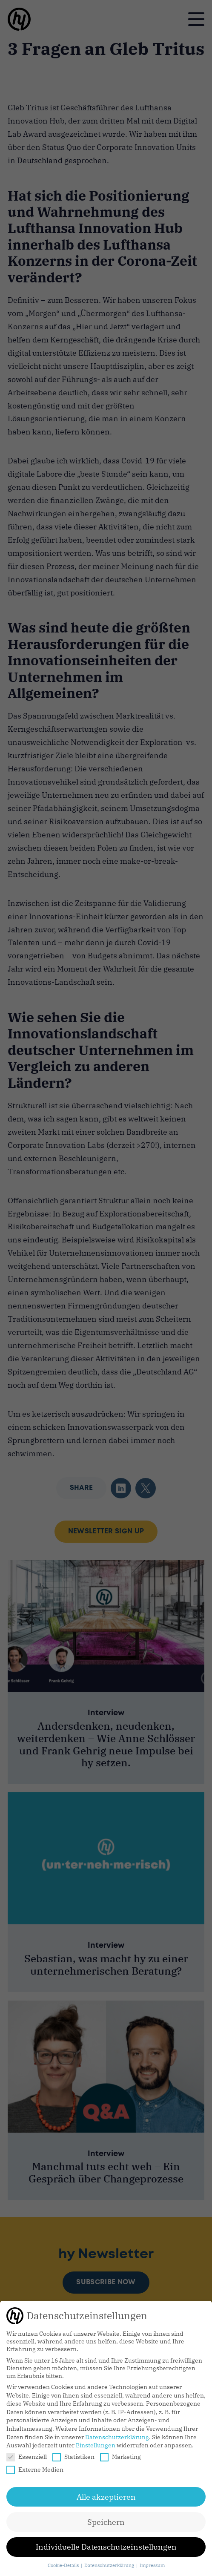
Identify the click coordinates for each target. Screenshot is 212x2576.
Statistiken (73, 2457)
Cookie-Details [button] (64, 2565)
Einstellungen (95, 2445)
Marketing (120, 2457)
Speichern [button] (106, 2522)
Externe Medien (34, 2469)
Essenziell (26, 2457)
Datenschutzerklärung (117, 2437)
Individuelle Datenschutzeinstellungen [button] (106, 2547)
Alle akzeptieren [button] (106, 2497)
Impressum (152, 2565)
